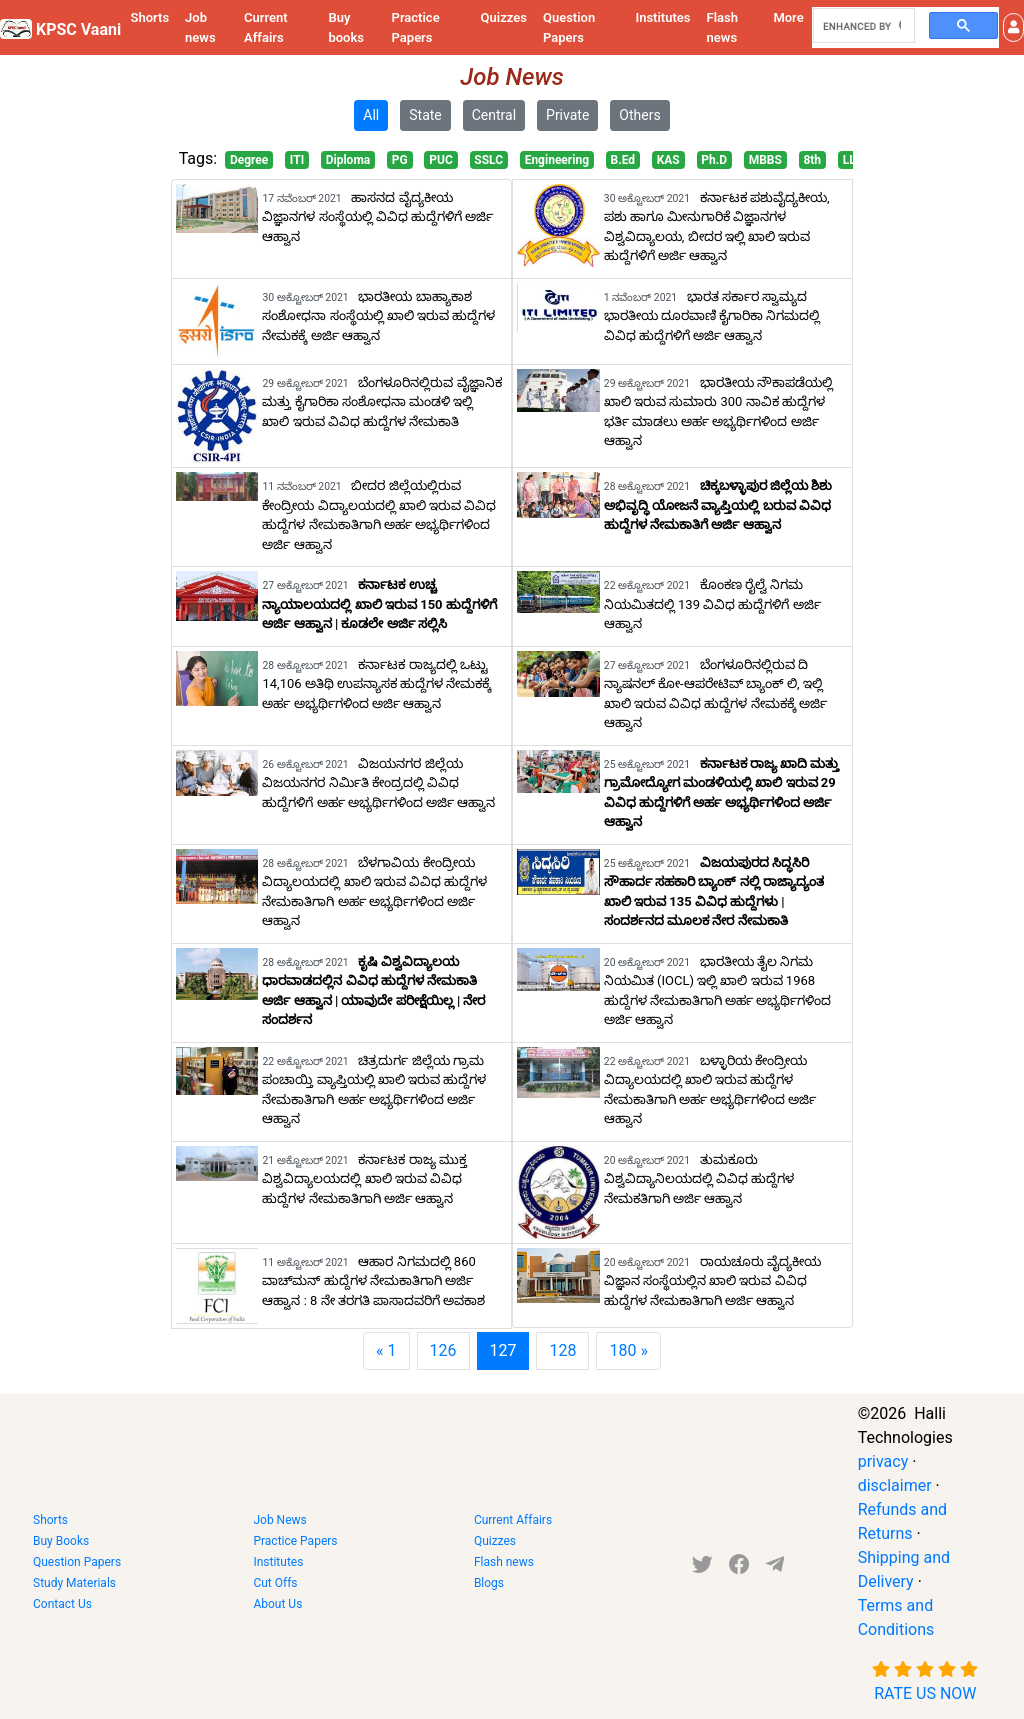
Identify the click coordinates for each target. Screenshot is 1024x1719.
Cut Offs (275, 1583)
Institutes (662, 17)
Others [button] (639, 115)
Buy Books (61, 1541)
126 (443, 1350)
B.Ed (623, 160)
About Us (277, 1604)
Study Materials (74, 1583)
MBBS (765, 160)
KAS (668, 160)
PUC (441, 160)
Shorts (149, 17)
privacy (883, 1461)
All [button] (371, 115)
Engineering (557, 160)
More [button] (788, 17)
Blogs (489, 1583)
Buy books (346, 27)
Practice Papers (416, 27)
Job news (200, 27)
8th (812, 160)
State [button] (425, 115)
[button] (1013, 28)
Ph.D (714, 160)
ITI (297, 160)
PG (400, 160)
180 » (628, 1350)
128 (562, 1350)
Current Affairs (266, 27)
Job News (279, 1520)
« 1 (386, 1350)
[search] (862, 26)
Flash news (722, 27)
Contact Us (62, 1604)
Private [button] (567, 115)
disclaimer (895, 1485)
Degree (249, 160)
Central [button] (494, 115)
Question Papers (569, 27)
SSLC (488, 160)
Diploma (348, 160)
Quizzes (504, 17)
